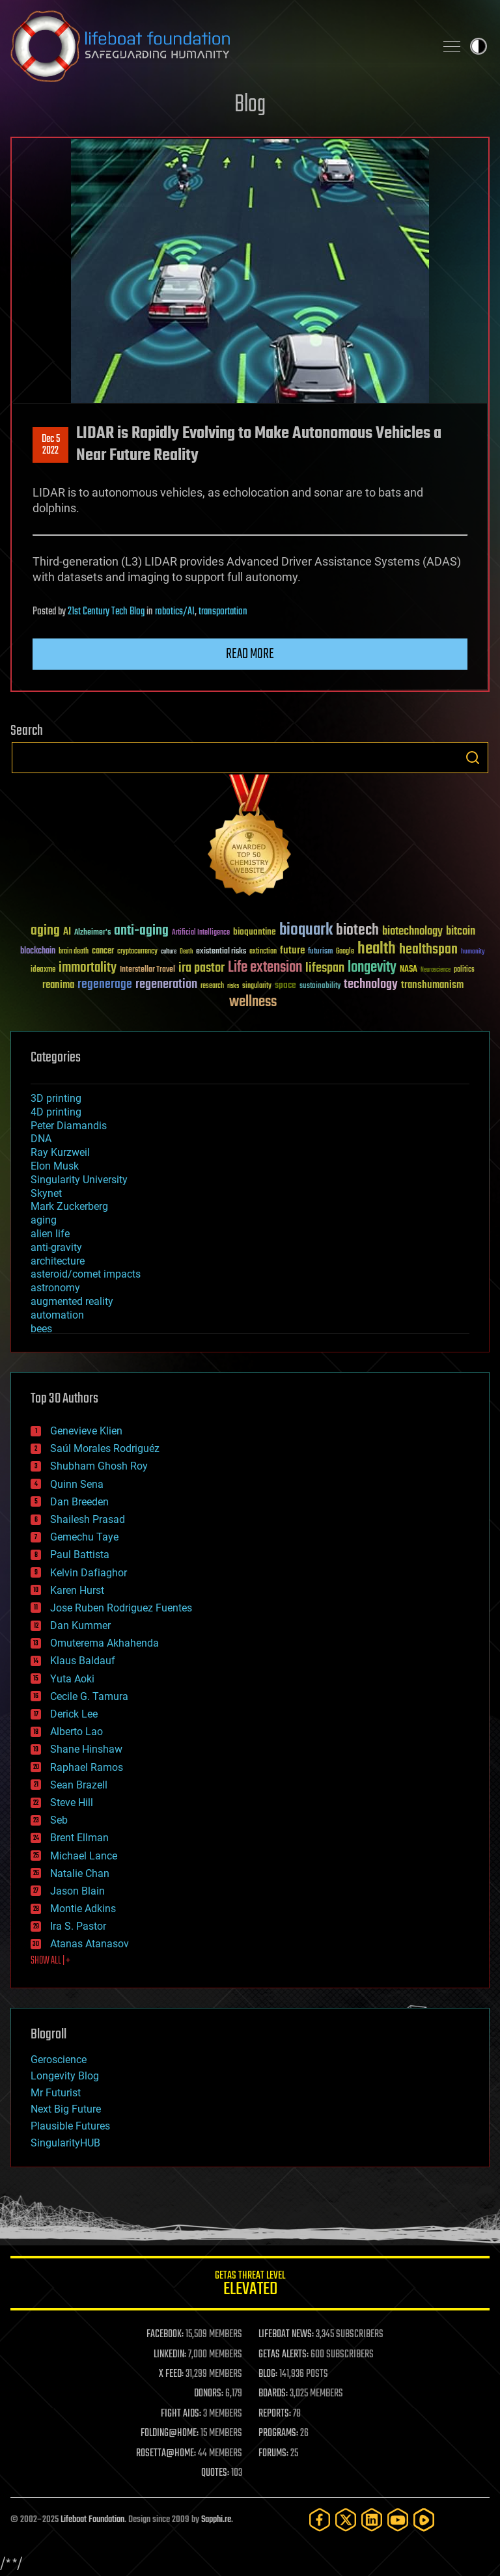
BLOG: (267, 2374)
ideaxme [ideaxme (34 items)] (43, 970)
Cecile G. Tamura (89, 1696)
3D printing (56, 1098)
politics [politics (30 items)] (464, 970)
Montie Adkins (83, 1908)
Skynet (46, 1193)
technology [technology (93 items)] (371, 985)
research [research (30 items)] (212, 986)
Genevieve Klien (86, 1431)
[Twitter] (345, 2519)
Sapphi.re (216, 2519)
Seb (59, 1820)
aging (44, 1220)
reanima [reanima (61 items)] (58, 985)
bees (41, 1328)
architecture (58, 1261)
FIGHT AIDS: (181, 2413)
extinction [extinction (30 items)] (263, 952)
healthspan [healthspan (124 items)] (428, 950)
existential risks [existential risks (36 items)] (221, 952)
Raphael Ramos (86, 1767)
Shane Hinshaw (86, 1749)
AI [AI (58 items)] (67, 932)
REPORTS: (274, 2413)
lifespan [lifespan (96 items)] (324, 968)
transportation (223, 611)
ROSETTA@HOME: (166, 2453)
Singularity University (79, 1179)
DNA (41, 1138)
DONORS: (208, 2393)
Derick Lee (74, 1714)
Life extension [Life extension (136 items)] (265, 967)
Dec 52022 (51, 445)
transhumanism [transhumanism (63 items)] (432, 985)
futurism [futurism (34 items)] (320, 952)
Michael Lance (83, 1856)
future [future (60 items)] (292, 950)
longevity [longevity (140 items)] (372, 967)
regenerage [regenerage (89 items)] (104, 985)
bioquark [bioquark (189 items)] (306, 930)
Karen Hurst (77, 1590)
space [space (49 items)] (285, 985)
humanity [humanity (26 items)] (473, 952)
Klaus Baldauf (82, 1660)
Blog (250, 105)
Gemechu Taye (84, 1537)
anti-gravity (56, 1247)
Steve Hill (71, 1802)
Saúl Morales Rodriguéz (105, 1448)
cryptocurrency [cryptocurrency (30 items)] (137, 952)
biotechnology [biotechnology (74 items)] (412, 932)
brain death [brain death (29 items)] (74, 952)
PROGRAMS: (278, 2433)
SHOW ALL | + (50, 1961)
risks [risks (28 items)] (233, 986)
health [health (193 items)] (376, 949)
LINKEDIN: (170, 2354)
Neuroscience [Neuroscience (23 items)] (436, 970)
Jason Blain (77, 1891)
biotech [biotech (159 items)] (357, 930)
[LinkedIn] (371, 2519)
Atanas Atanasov (89, 1944)
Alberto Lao (76, 1731)
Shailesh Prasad (87, 1519)
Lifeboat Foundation (92, 2519)
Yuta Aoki (72, 1679)
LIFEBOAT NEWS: (286, 2334)
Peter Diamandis (69, 1125)
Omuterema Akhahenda (104, 1643)
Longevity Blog (65, 2076)
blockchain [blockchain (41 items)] (37, 951)
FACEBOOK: (165, 2334)
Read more (250, 654)
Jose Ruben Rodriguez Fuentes (121, 1608)
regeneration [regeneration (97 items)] (166, 984)
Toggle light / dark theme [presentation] (478, 46)
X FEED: (171, 2374)
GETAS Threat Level (250, 2285)
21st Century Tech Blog (106, 611)
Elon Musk (55, 1166)
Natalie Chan (79, 1873)
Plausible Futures (70, 2126)
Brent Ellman (79, 1837)
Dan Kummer (80, 1625)
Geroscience (59, 2059)
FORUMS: (273, 2453)
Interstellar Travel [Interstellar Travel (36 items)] (147, 970)
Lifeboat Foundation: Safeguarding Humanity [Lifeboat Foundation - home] (217, 46)
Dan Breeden (79, 1502)
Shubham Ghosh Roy (99, 1466)
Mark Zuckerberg (69, 1206)
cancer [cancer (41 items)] (103, 951)
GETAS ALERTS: (283, 2354)
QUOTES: (215, 2473)
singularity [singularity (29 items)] (256, 986)
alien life (50, 1233)
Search (472, 757)
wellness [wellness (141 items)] (253, 1002)
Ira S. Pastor (78, 1926)
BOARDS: (273, 2393)
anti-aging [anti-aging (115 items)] (141, 931)
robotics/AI (175, 611)
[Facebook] (319, 2519)
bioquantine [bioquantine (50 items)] (254, 931)
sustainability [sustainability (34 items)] (319, 986)
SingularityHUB (65, 2143)
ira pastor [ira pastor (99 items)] (201, 968)
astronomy (55, 1287)
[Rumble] (423, 2519)
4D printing (56, 1112)
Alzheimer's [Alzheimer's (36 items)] (92, 933)
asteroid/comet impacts (86, 1274)
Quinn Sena (77, 1484)
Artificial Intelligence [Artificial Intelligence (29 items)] (201, 933)
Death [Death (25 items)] (186, 951)
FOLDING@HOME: (170, 2433)
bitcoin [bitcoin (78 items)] (460, 932)
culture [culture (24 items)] (168, 951)
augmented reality (72, 1301)
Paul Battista (79, 1554)
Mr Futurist (56, 2093)
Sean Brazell (78, 1785)
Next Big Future (66, 2109)
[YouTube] (397, 2519)
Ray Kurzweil (60, 1152)
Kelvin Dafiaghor (88, 1573)
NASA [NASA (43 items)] (408, 970)
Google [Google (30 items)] (345, 952)
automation (57, 1315)
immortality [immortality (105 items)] (88, 968)
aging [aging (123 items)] (45, 931)
